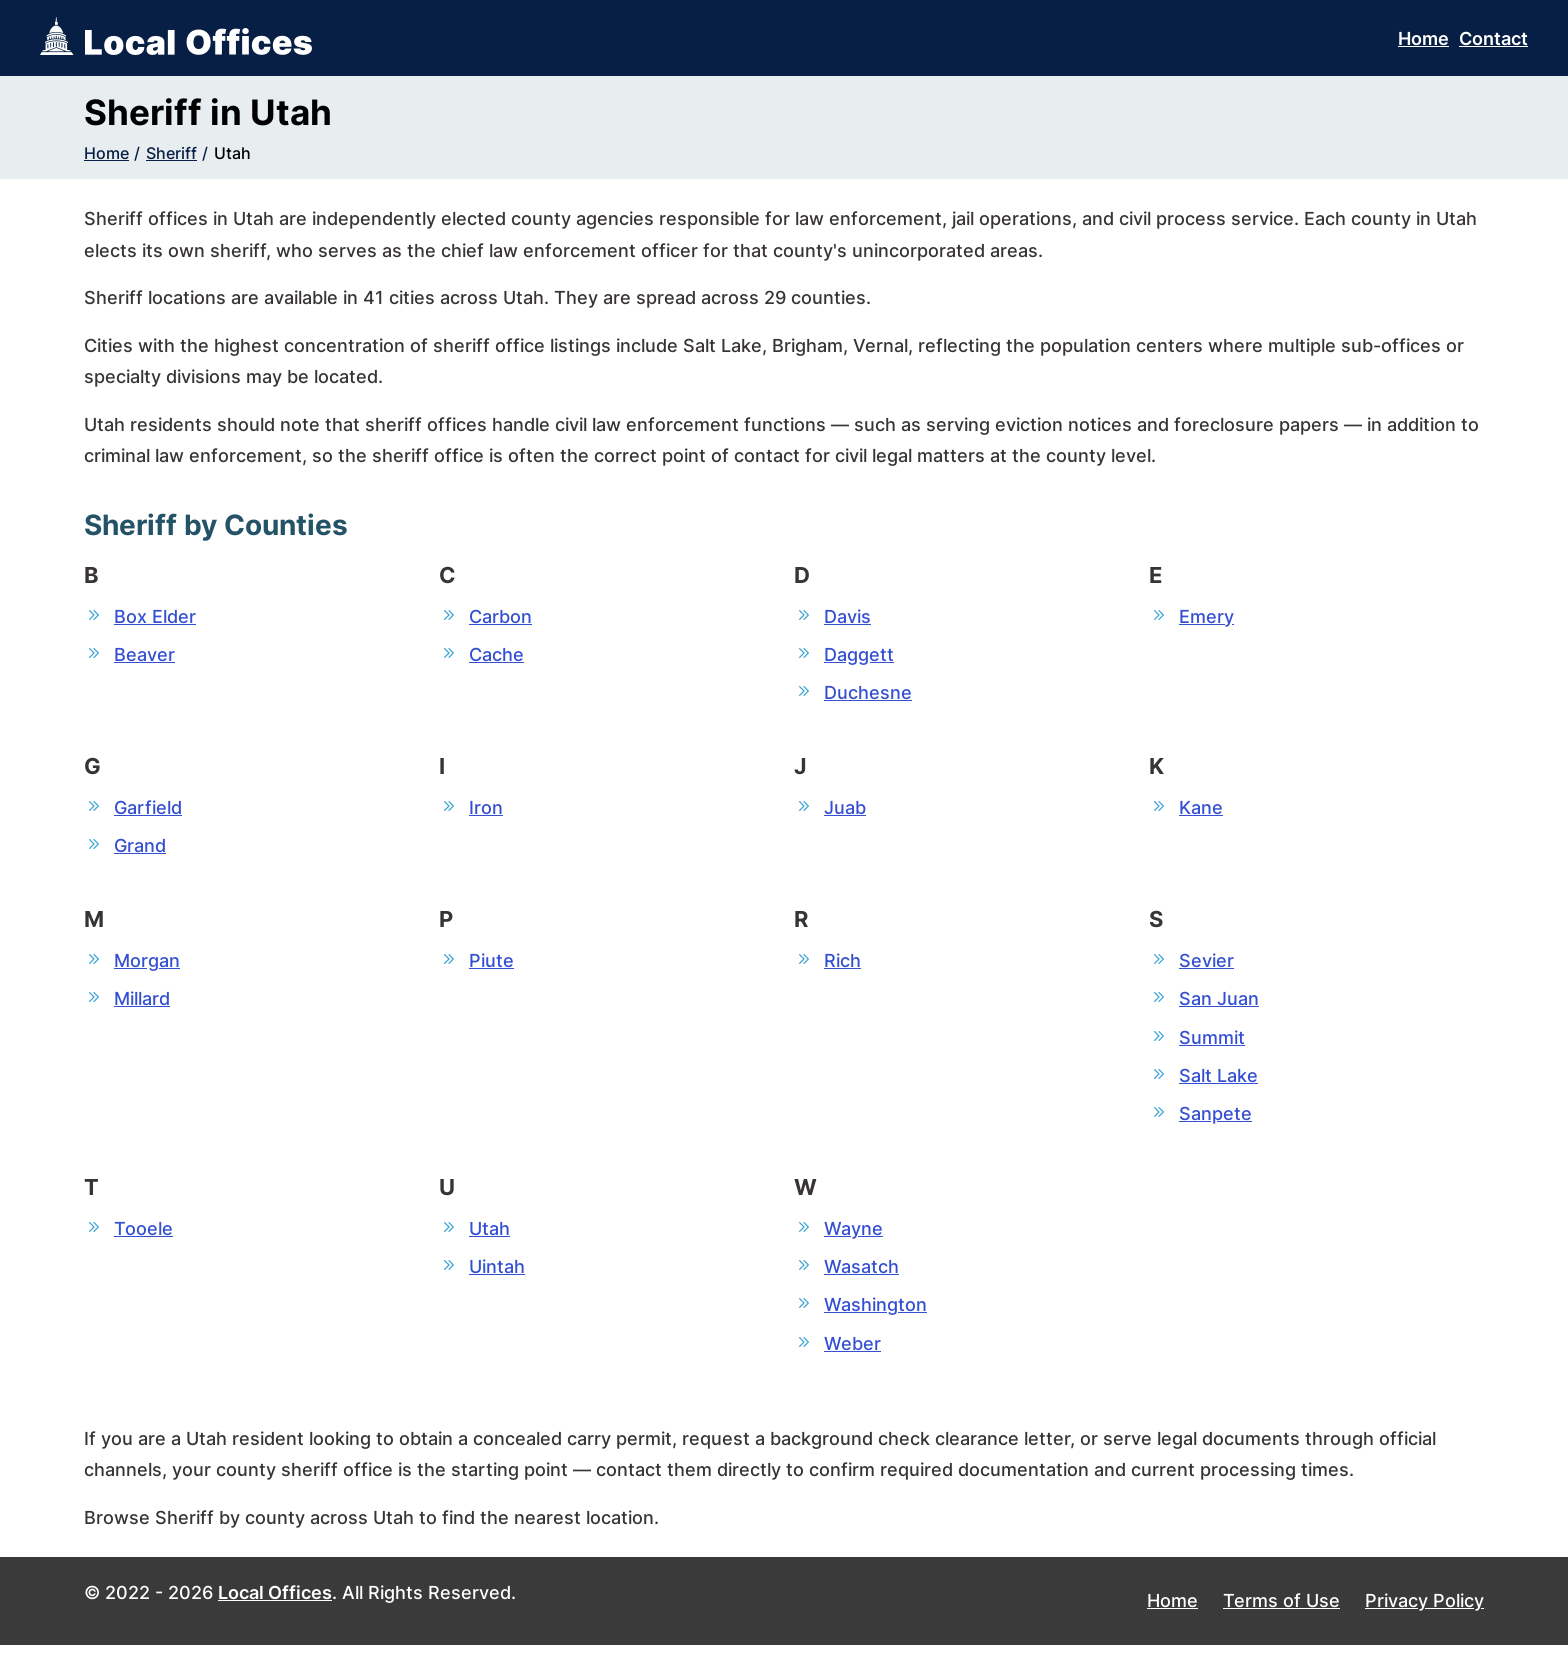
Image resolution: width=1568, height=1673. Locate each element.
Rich (842, 970)
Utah (232, 153)
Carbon (500, 616)
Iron (486, 813)
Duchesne (868, 696)
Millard (142, 1011)
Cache (496, 656)
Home (1423, 38)
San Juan (1219, 1011)
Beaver (144, 656)
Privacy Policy (1424, 1629)
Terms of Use (1281, 1629)
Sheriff (171, 153)
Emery (1206, 616)
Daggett (859, 656)
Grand (140, 853)
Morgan (147, 970)
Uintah (497, 1289)
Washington (875, 1329)
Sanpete (1215, 1131)
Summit (1212, 1051)
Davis (847, 616)
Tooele (143, 1248)
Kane (1201, 813)
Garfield (148, 813)
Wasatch (861, 1289)
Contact (1493, 38)
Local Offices (275, 1621)
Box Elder (155, 616)
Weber (852, 1369)
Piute (491, 970)
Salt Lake (1218, 1091)
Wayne (853, 1248)
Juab (845, 813)
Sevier (1206, 970)
